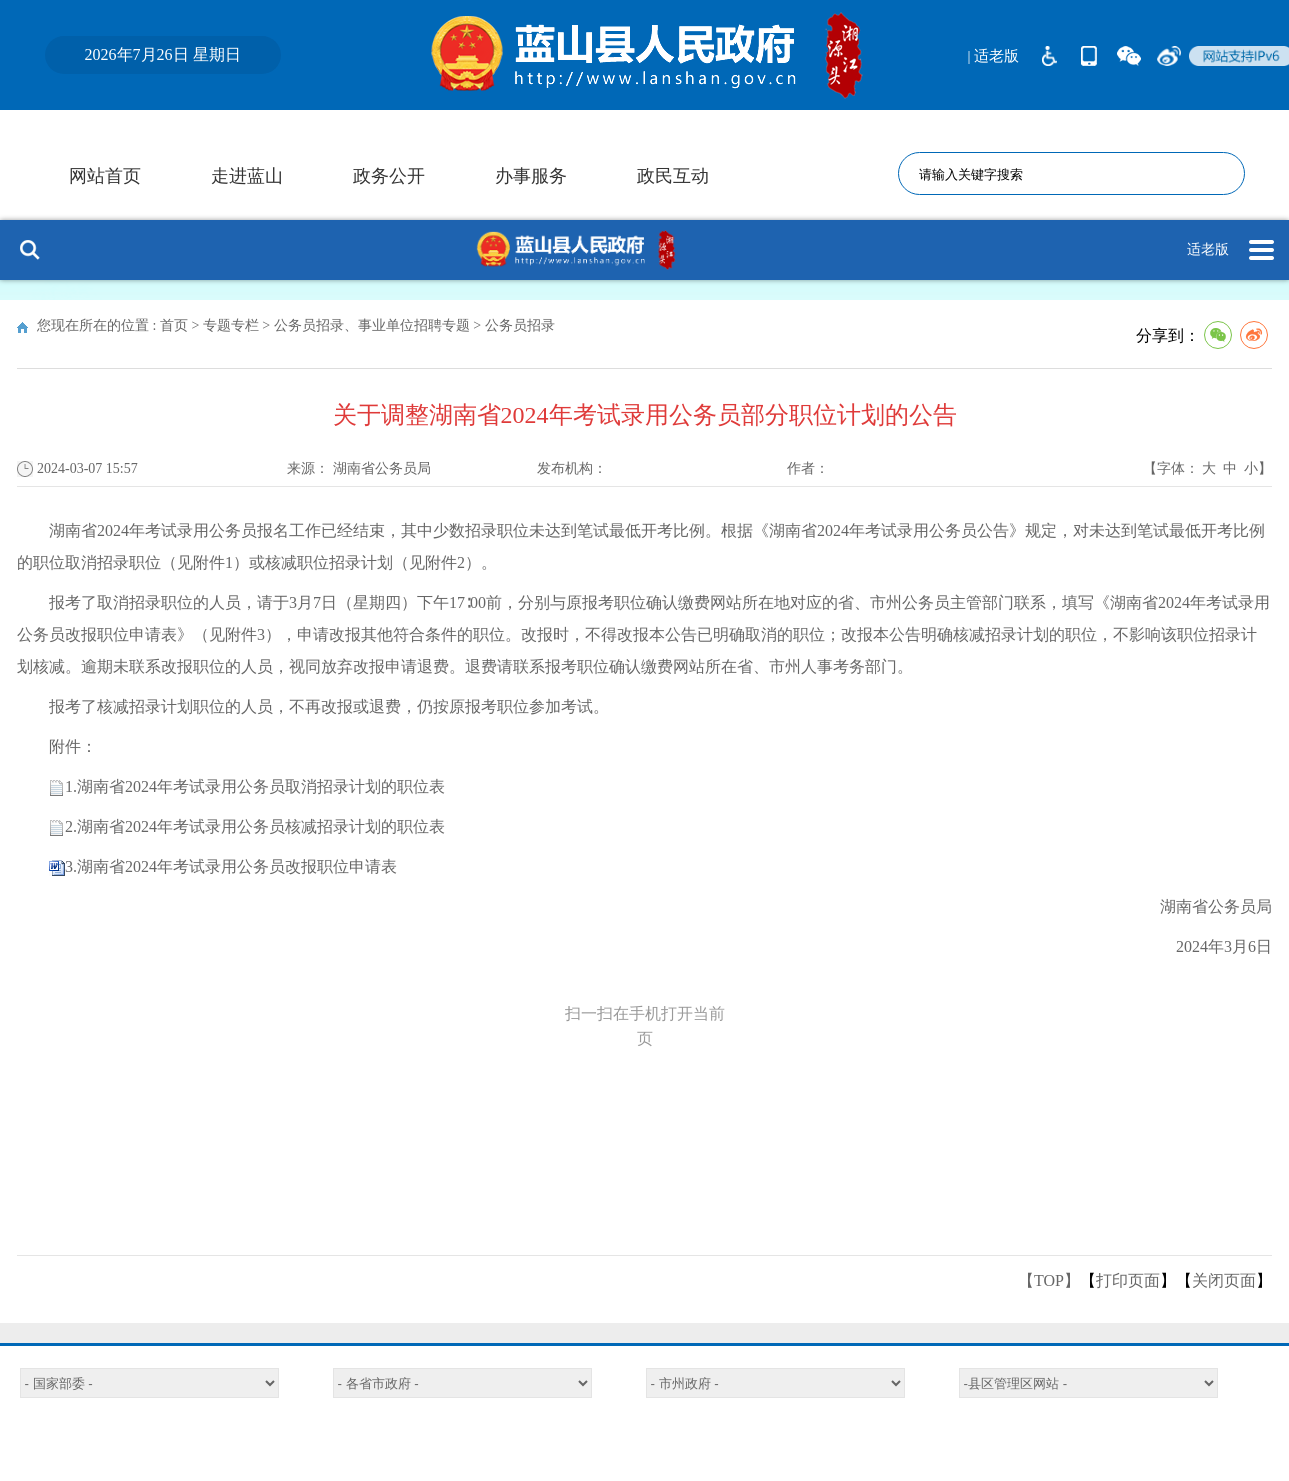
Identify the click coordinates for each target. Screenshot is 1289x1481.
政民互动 (673, 176)
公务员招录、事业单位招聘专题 (372, 325)
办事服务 (531, 176)
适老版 (1208, 249)
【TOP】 (1049, 1280)
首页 (174, 325)
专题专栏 (231, 325)
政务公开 (389, 176)
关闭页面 (1224, 1280)
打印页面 (1128, 1280)
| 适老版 (994, 56)
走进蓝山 (247, 176)
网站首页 (105, 176)
